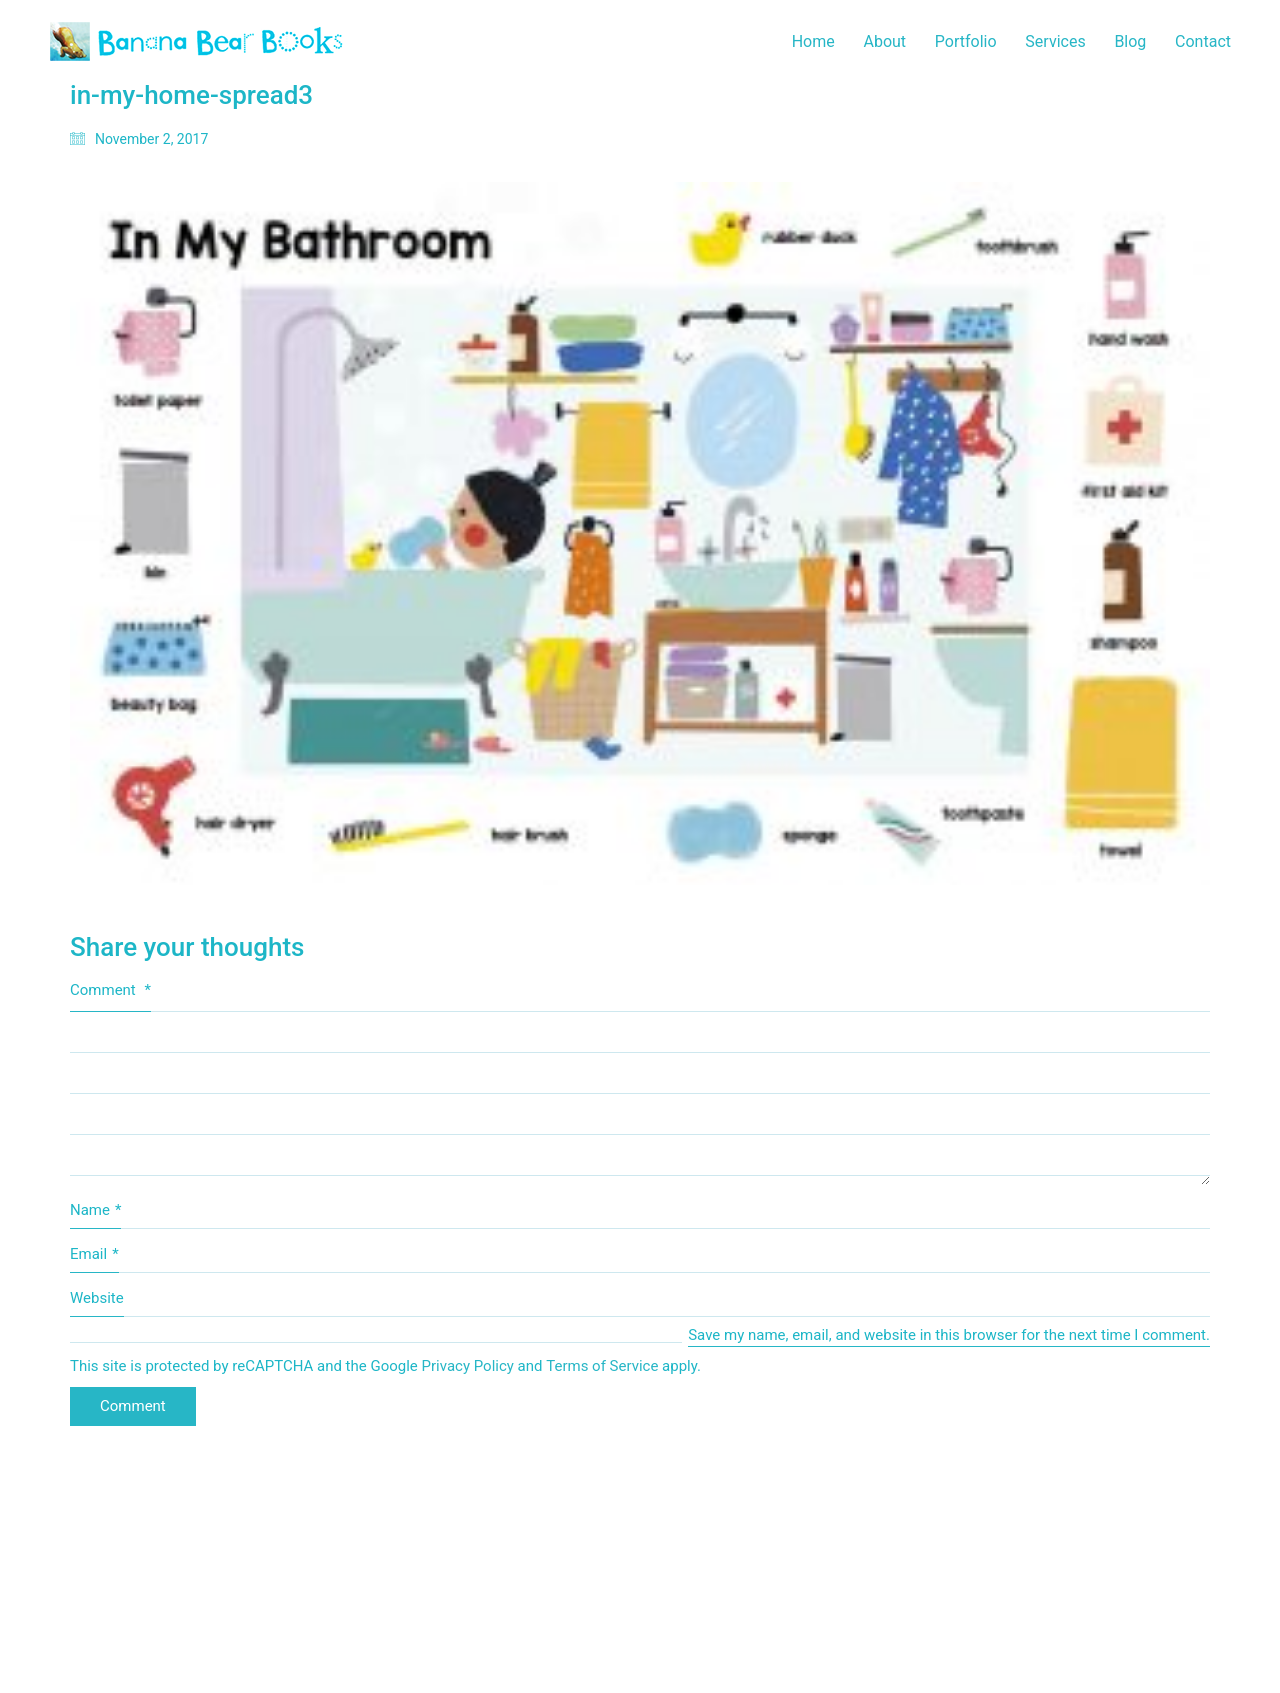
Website (97, 1298)
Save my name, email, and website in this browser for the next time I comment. (949, 1335)
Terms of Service (602, 1366)
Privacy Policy (468, 1366)
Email (94, 1255)
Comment (110, 990)
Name (95, 1211)
